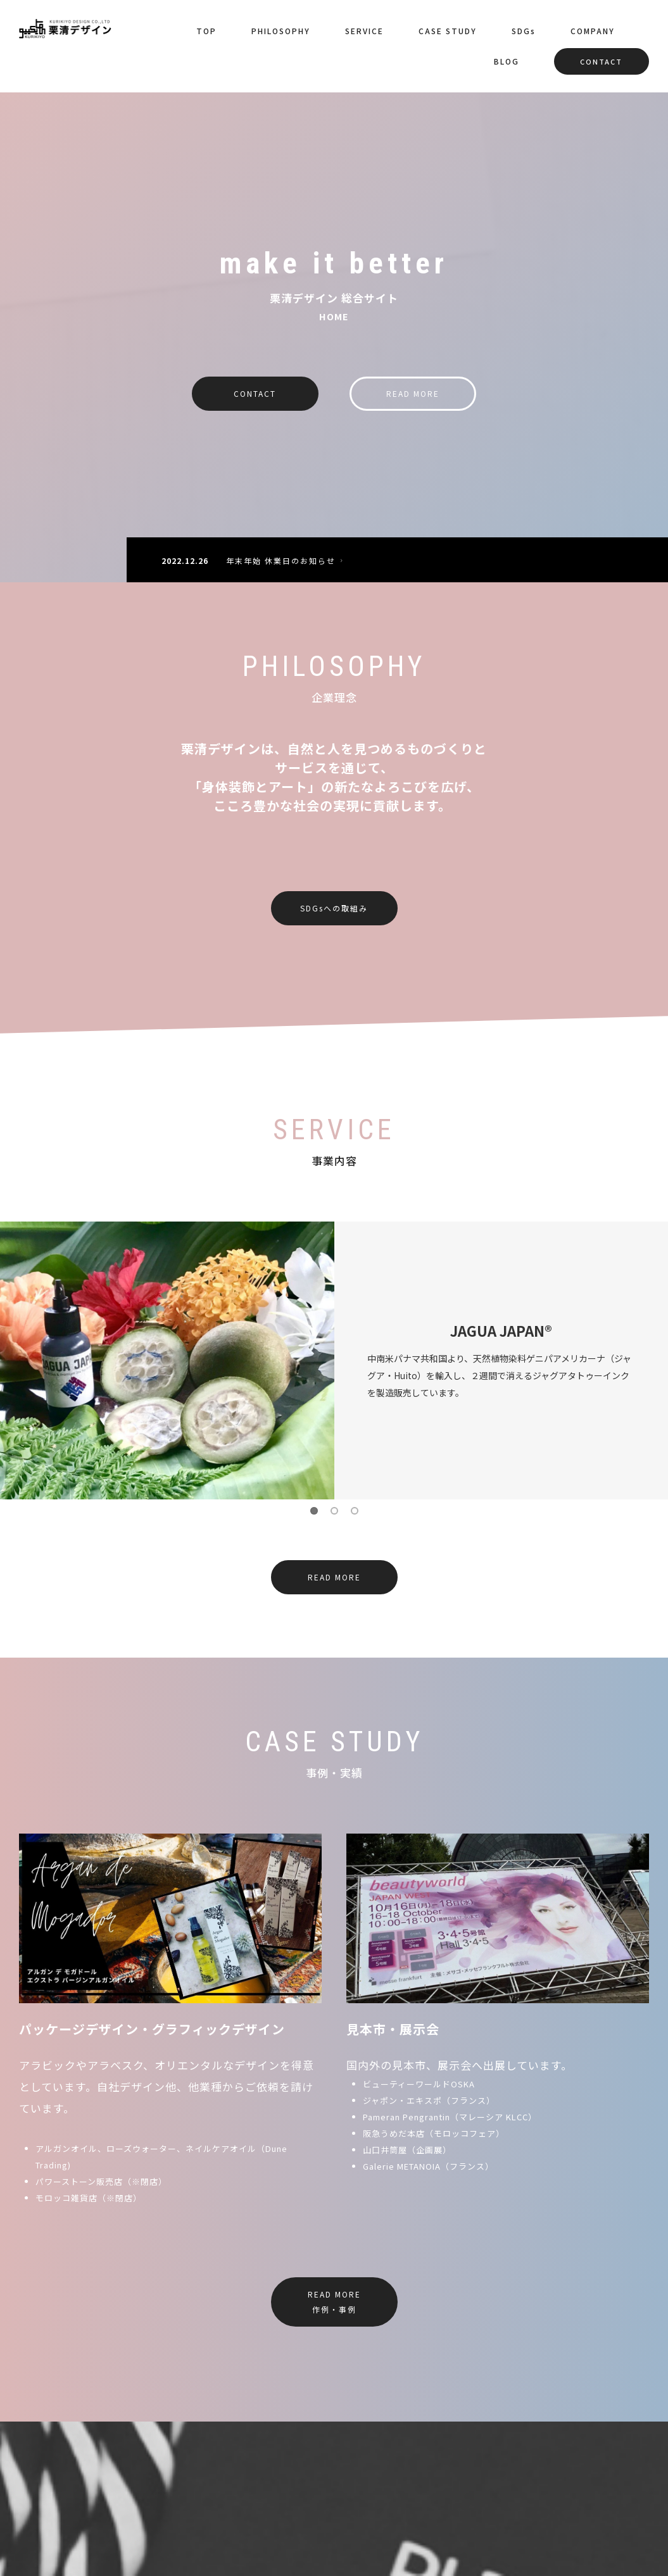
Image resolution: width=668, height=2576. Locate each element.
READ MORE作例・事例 (334, 2302)
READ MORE (412, 393)
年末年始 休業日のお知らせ (286, 560)
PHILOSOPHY (280, 30)
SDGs (524, 30)
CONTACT (601, 61)
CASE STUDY (448, 30)
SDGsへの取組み (334, 908)
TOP (206, 30)
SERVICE (364, 30)
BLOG (506, 61)
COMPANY (592, 30)
